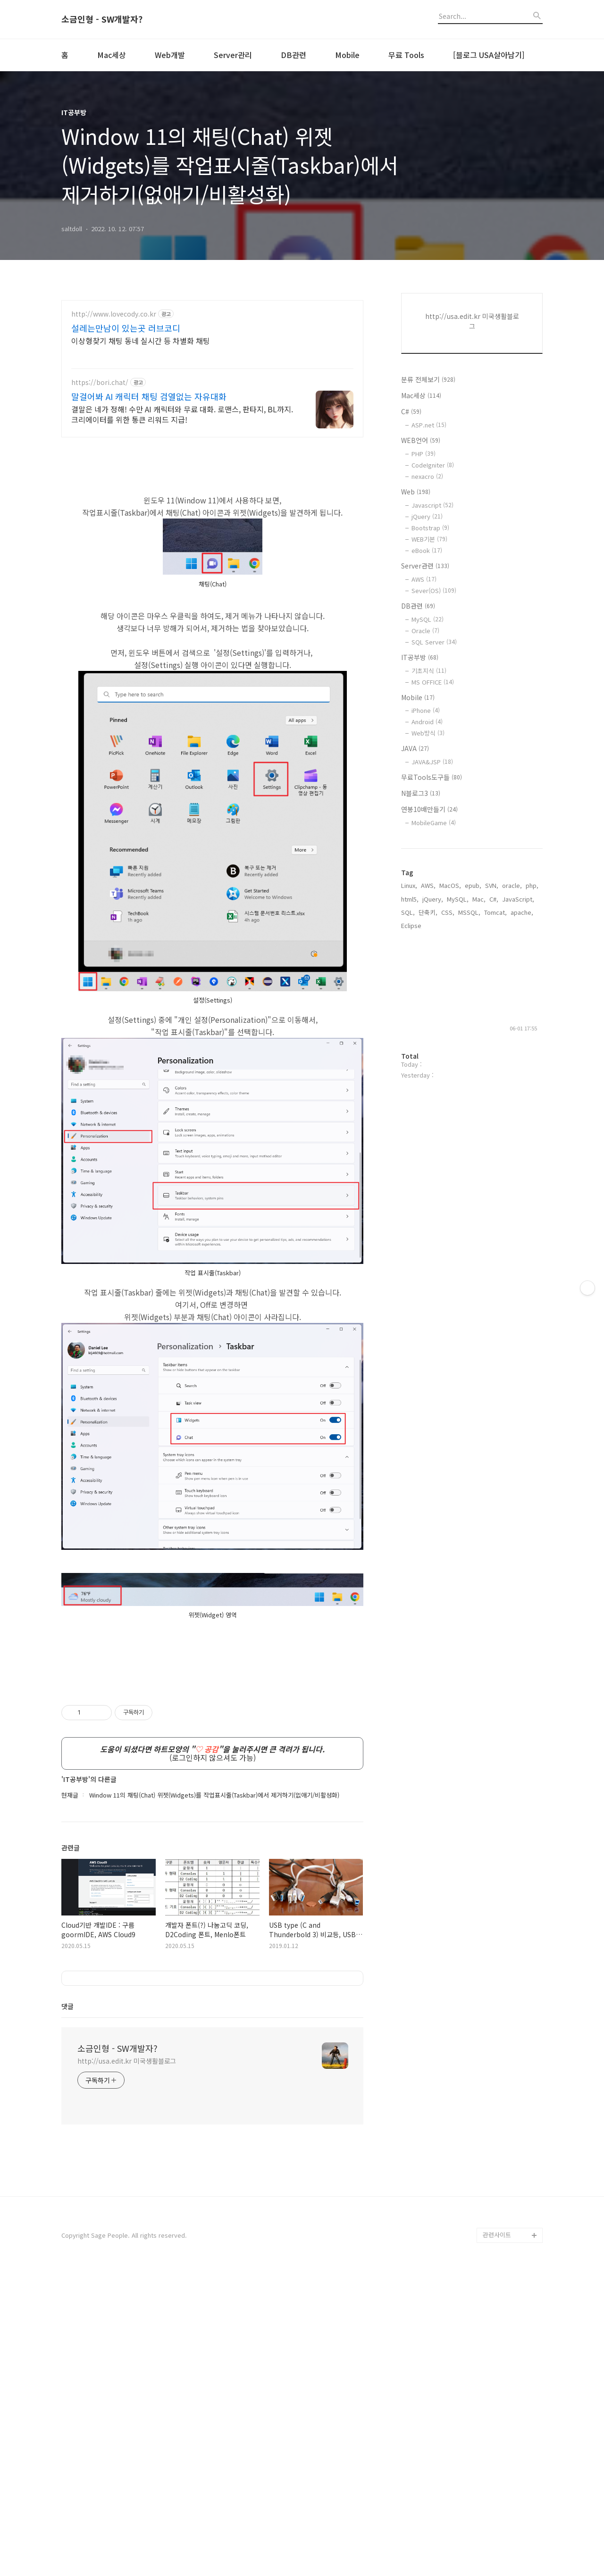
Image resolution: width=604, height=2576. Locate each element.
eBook (426, 550)
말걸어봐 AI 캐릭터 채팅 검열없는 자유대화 (148, 396)
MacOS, (450, 885)
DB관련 (293, 54)
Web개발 (170, 54)
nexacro (427, 476)
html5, (410, 899)
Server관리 (233, 54)
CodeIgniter (432, 464)
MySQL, (458, 899)
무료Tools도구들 (431, 777)
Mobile (347, 54)
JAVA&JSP (432, 761)
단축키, (428, 912)
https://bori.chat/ (99, 382)
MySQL (427, 619)
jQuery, (432, 899)
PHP (423, 453)
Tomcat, (495, 912)
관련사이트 (497, 2538)
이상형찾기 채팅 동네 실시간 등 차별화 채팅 (140, 340)
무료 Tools (406, 54)
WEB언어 (420, 440)
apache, (522, 912)
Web (415, 491)
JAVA (415, 748)
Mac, (479, 899)
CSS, (447, 912)
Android (427, 721)
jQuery (427, 516)
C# (411, 411)
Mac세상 (111, 54)
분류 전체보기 (428, 379)
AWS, (428, 885)
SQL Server (434, 641)
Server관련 (425, 565)
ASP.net (428, 424)
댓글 (67, 2310)
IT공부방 (419, 657)
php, (532, 885)
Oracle (425, 630)
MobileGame (433, 822)
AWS (423, 579)
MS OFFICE (432, 681)
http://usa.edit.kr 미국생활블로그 (126, 2364)
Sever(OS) (433, 590)
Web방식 (428, 732)
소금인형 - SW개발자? (102, 19)
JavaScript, (518, 899)
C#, (493, 899)
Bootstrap (430, 527)
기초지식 (428, 670)
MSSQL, (469, 912)
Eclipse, (412, 925)
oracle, (512, 885)
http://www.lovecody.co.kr (113, 314)
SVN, (491, 885)
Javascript (432, 505)
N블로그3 (420, 793)
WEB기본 (429, 539)
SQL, (408, 912)
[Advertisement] (212, 1741)
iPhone (425, 710)
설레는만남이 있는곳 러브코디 (125, 328)
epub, (473, 885)
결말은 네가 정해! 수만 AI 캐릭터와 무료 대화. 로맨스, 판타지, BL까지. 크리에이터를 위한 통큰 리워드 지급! (182, 414)
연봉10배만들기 (429, 809)
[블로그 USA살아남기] (489, 54)
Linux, (409, 885)
